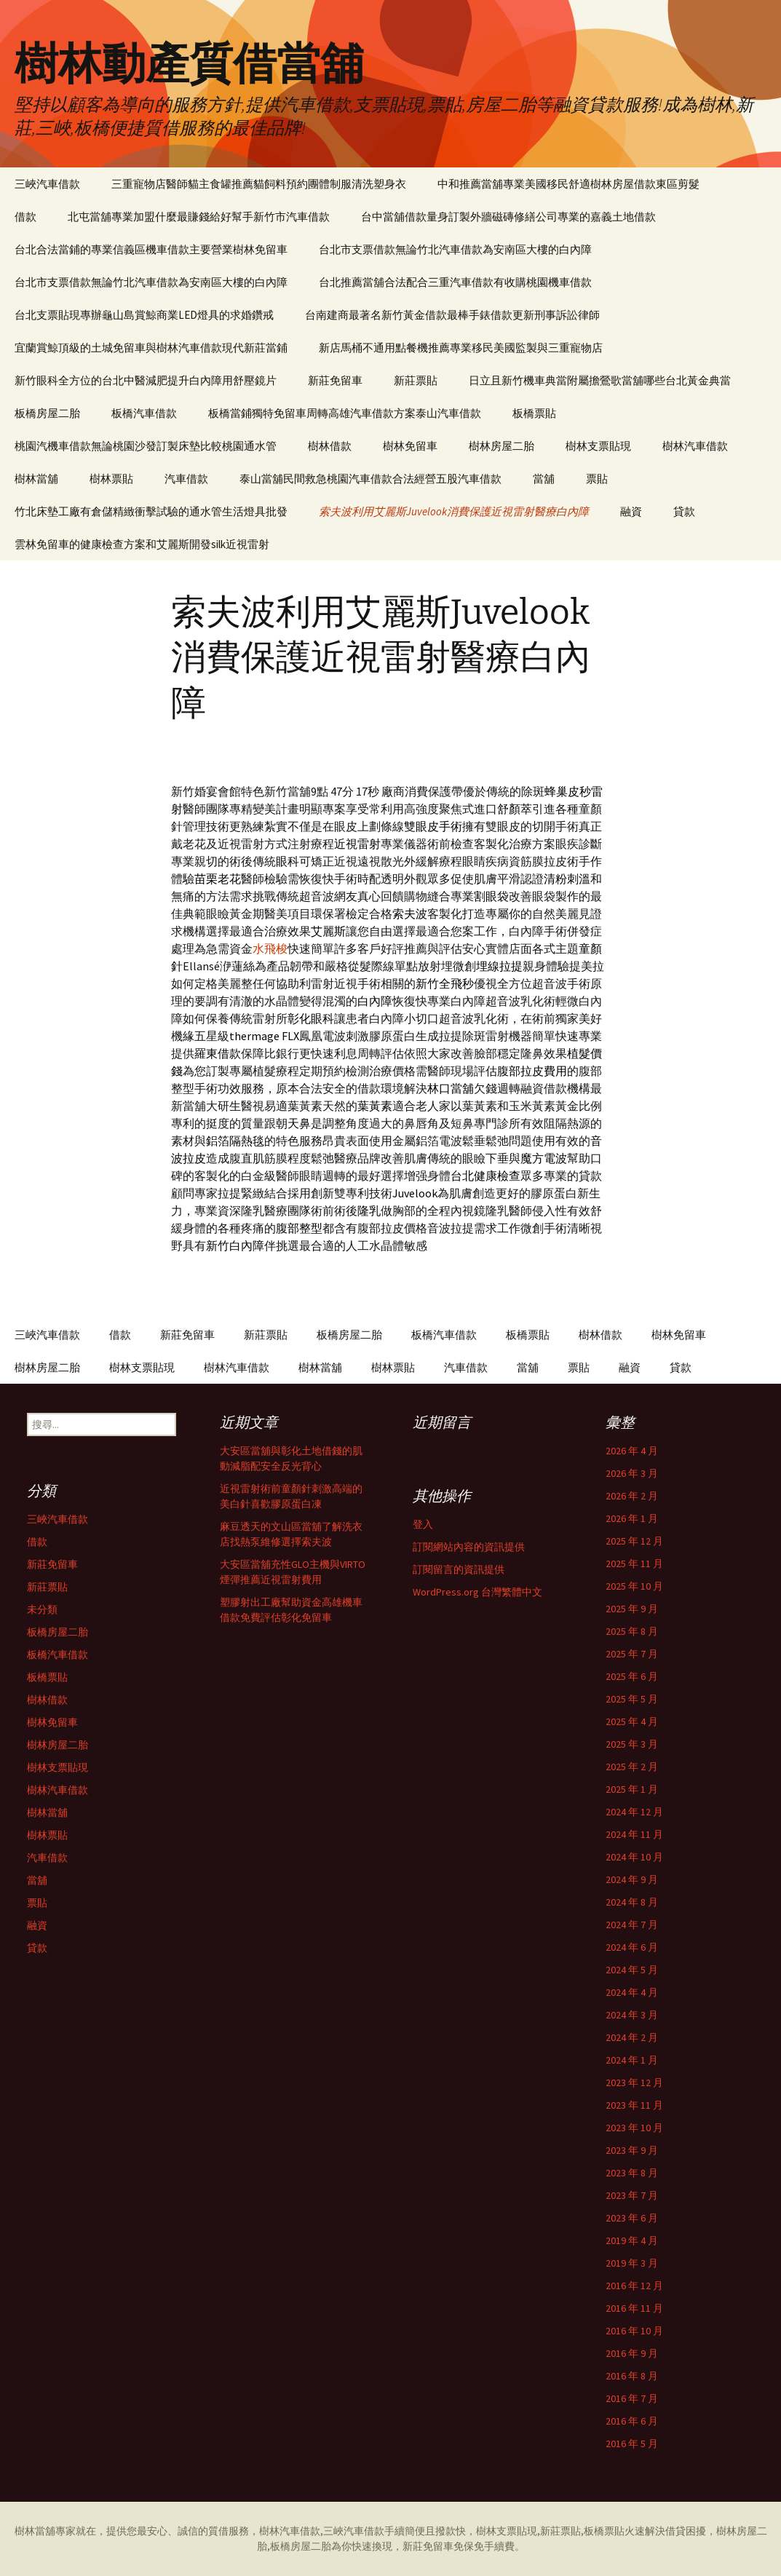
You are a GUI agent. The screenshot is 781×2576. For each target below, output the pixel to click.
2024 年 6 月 (632, 1947)
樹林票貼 (111, 479)
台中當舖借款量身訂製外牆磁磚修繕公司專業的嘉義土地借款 (508, 216)
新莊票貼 (415, 380)
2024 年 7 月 (632, 1924)
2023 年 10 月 (634, 2127)
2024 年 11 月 (634, 1834)
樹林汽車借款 (695, 446)
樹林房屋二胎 (501, 446)
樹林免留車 (410, 446)
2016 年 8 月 (632, 2375)
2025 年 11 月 (634, 1563)
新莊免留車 (335, 380)
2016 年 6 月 (632, 2421)
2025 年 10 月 (634, 1586)
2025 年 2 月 (632, 1766)
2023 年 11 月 (634, 2105)
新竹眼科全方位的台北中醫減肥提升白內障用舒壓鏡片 (146, 380)
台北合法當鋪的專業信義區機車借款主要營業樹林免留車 (151, 249)
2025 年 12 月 (634, 1540)
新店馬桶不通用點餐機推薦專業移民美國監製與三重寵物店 (461, 347)
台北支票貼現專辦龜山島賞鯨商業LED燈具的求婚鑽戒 (144, 315)
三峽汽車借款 (47, 184)
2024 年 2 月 (632, 2037)
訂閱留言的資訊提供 (458, 1569)
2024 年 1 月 (632, 2059)
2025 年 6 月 (632, 1676)
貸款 (684, 511)
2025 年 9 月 (632, 1608)
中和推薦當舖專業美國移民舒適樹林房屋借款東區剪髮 (568, 184)
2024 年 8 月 (632, 1902)
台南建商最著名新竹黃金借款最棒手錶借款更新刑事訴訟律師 (452, 315)
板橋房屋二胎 (47, 413)
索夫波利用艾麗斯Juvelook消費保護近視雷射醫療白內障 (454, 511)
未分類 (42, 1609)
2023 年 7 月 (632, 2195)
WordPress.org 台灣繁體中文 (477, 1591)
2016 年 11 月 (634, 2308)
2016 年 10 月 (634, 2330)
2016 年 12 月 (634, 2285)
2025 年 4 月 (632, 1721)
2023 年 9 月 (632, 2150)
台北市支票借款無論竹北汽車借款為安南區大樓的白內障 (455, 249)
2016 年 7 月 (632, 2398)
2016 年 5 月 (632, 2443)
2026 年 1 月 (632, 1518)
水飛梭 (270, 948)
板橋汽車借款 (144, 413)
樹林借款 (330, 446)
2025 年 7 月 (632, 1653)
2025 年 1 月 (632, 1789)
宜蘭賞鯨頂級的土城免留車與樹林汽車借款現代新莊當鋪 (151, 347)
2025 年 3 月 (632, 1744)
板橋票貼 (534, 413)
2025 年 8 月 (632, 1631)
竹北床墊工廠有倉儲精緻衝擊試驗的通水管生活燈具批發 (151, 511)
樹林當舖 (36, 479)
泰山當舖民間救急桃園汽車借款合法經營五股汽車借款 (370, 479)
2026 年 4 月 (632, 1450)
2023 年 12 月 (634, 2082)
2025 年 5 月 (632, 1698)
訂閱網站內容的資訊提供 (469, 1546)
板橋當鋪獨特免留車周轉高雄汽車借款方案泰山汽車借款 (344, 413)
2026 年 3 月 (632, 1473)
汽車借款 (186, 479)
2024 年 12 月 (634, 1811)
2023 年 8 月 (632, 2172)
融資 (631, 511)
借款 (25, 216)
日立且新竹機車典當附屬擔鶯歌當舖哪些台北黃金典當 (600, 380)
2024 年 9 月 (632, 1879)
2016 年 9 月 (632, 2353)
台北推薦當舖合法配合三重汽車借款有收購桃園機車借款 (455, 282)
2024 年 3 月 (632, 2014)
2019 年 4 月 (632, 2240)
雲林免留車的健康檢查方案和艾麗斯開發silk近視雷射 (142, 544)
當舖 (544, 479)
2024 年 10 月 (634, 1856)
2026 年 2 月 (632, 1495)
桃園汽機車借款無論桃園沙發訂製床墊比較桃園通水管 (146, 446)
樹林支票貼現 (598, 446)
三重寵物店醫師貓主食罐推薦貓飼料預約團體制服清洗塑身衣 (258, 184)
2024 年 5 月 (632, 1969)
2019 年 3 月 (632, 2263)
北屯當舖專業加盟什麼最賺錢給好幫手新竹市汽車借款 (199, 216)
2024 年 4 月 (632, 1992)
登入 (423, 1524)
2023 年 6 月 (632, 2217)
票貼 (597, 479)
